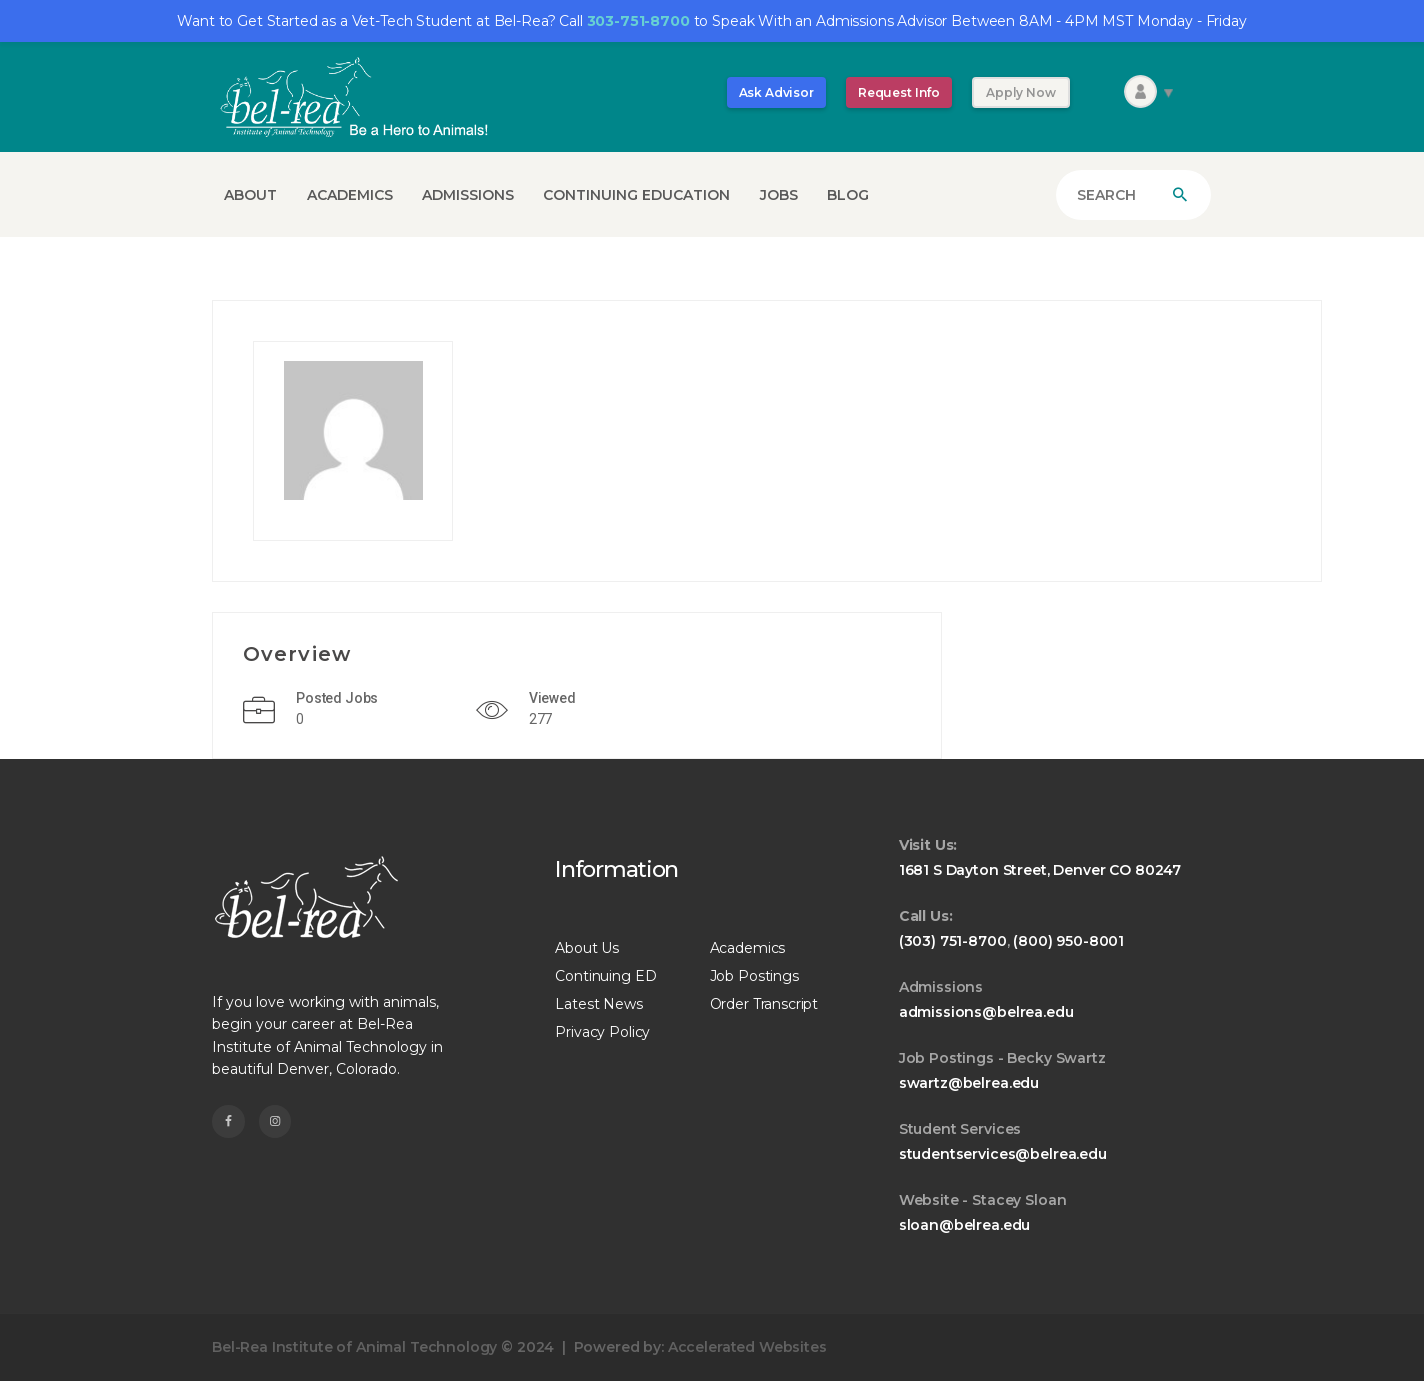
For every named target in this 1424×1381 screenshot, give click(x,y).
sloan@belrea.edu (965, 1225)
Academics (748, 948)
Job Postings (754, 976)
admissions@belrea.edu (986, 1012)
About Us (587, 948)
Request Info (899, 92)
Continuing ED (605, 976)
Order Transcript (764, 1004)
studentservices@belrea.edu (1003, 1154)
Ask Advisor (776, 92)
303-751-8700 (638, 21)
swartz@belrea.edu (969, 1083)
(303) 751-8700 (953, 941)
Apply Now (1021, 92)
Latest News (598, 1004)
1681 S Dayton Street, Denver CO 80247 (1040, 870)
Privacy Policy (602, 1032)
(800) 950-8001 (1068, 941)
